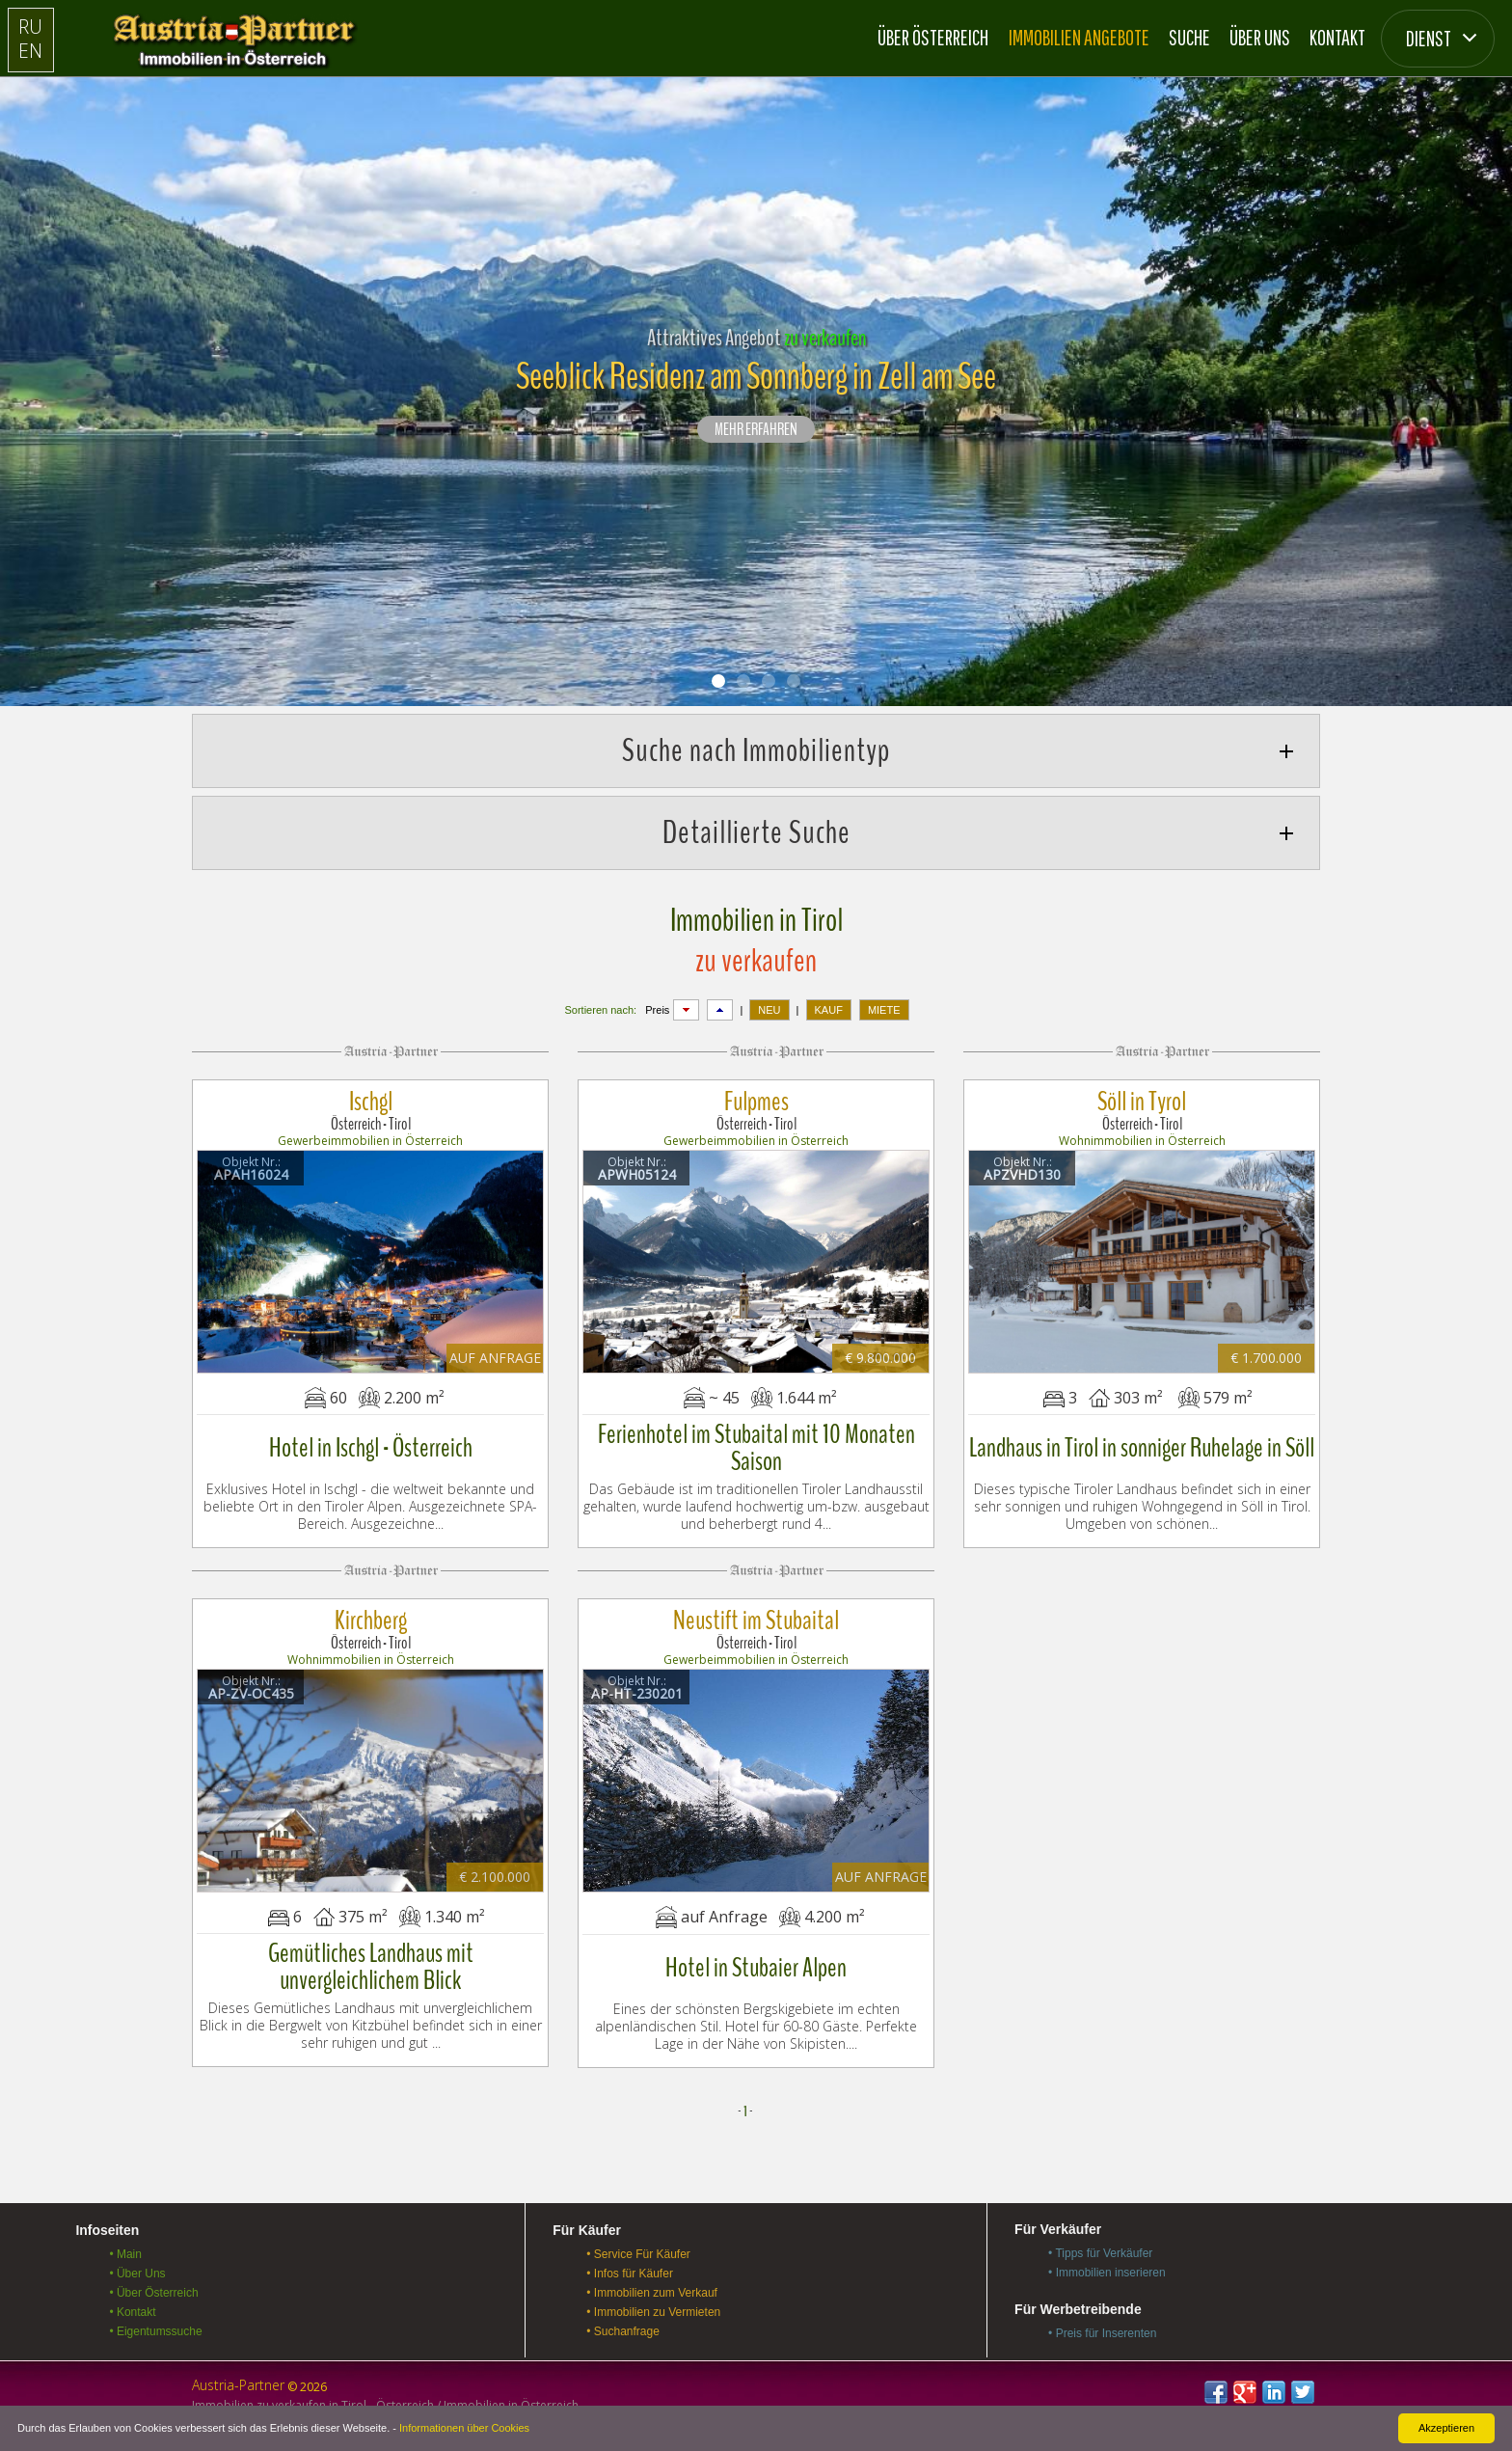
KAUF (829, 1010)
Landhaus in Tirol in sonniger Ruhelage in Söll (1141, 1448)
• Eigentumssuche (155, 2331)
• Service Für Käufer (638, 2254)
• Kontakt (132, 2312)
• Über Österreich (153, 2293)
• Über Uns (137, 2273)
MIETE (884, 1010)
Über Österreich (933, 37)
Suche (1189, 37)
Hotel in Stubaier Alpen (756, 1967)
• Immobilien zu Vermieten (653, 2312)
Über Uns (1259, 37)
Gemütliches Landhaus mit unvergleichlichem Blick (370, 1967)
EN (30, 51)
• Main (125, 2254)
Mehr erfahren (756, 430)
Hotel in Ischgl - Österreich (370, 1448)
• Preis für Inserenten (1102, 2333)
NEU (769, 1010)
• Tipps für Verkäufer (1100, 2253)
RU (30, 27)
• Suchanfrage (623, 2331)
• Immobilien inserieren (1107, 2272)
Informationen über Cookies (464, 2428)
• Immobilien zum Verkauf (651, 2293)
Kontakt (1337, 37)
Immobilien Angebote (1079, 37)
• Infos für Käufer (629, 2273)
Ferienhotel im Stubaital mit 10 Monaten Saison (756, 1448)
